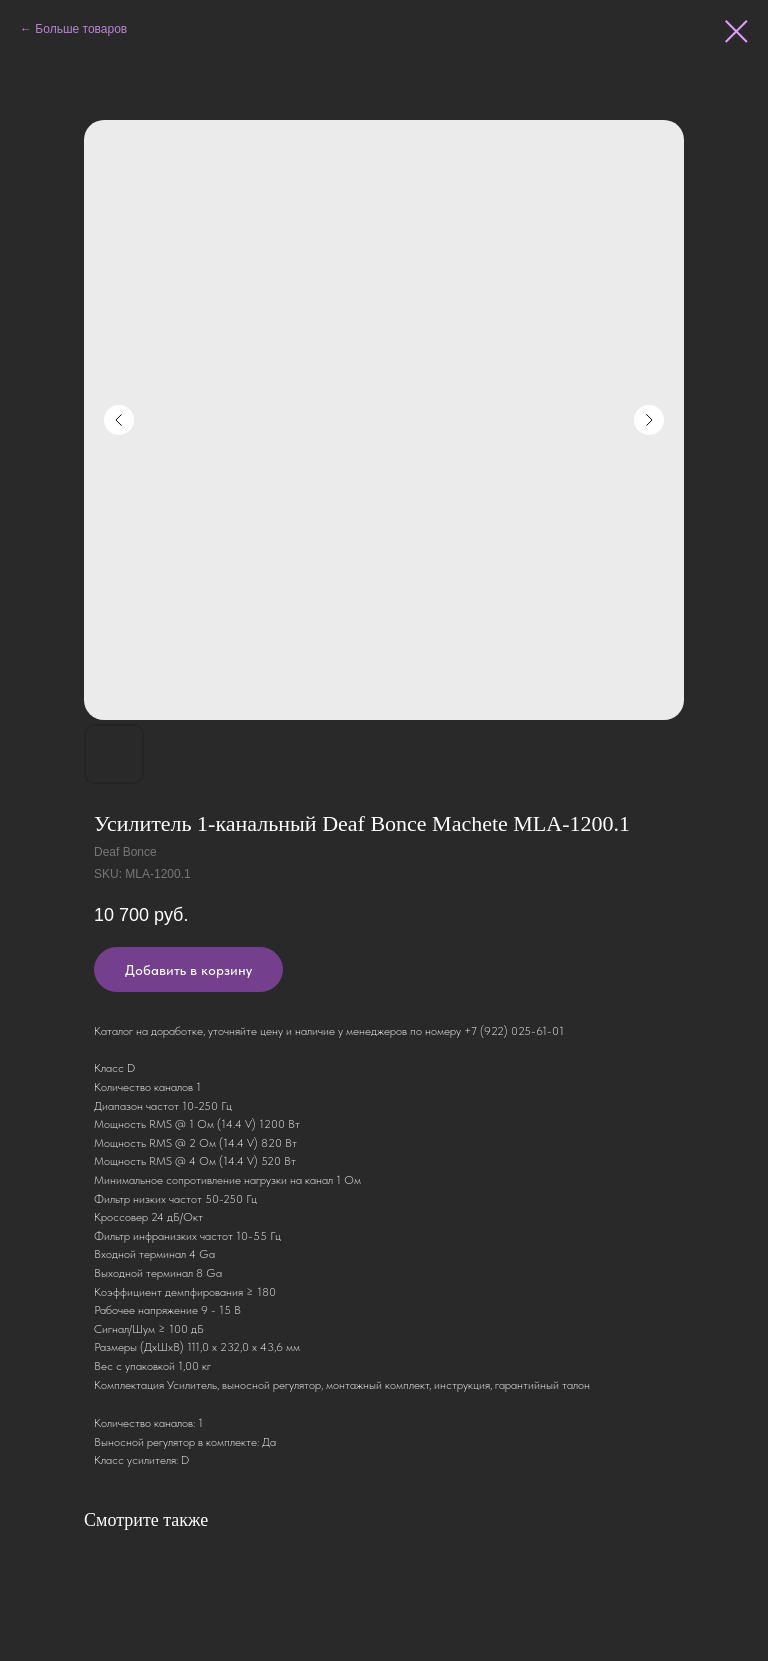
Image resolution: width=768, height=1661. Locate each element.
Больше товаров (81, 29)
